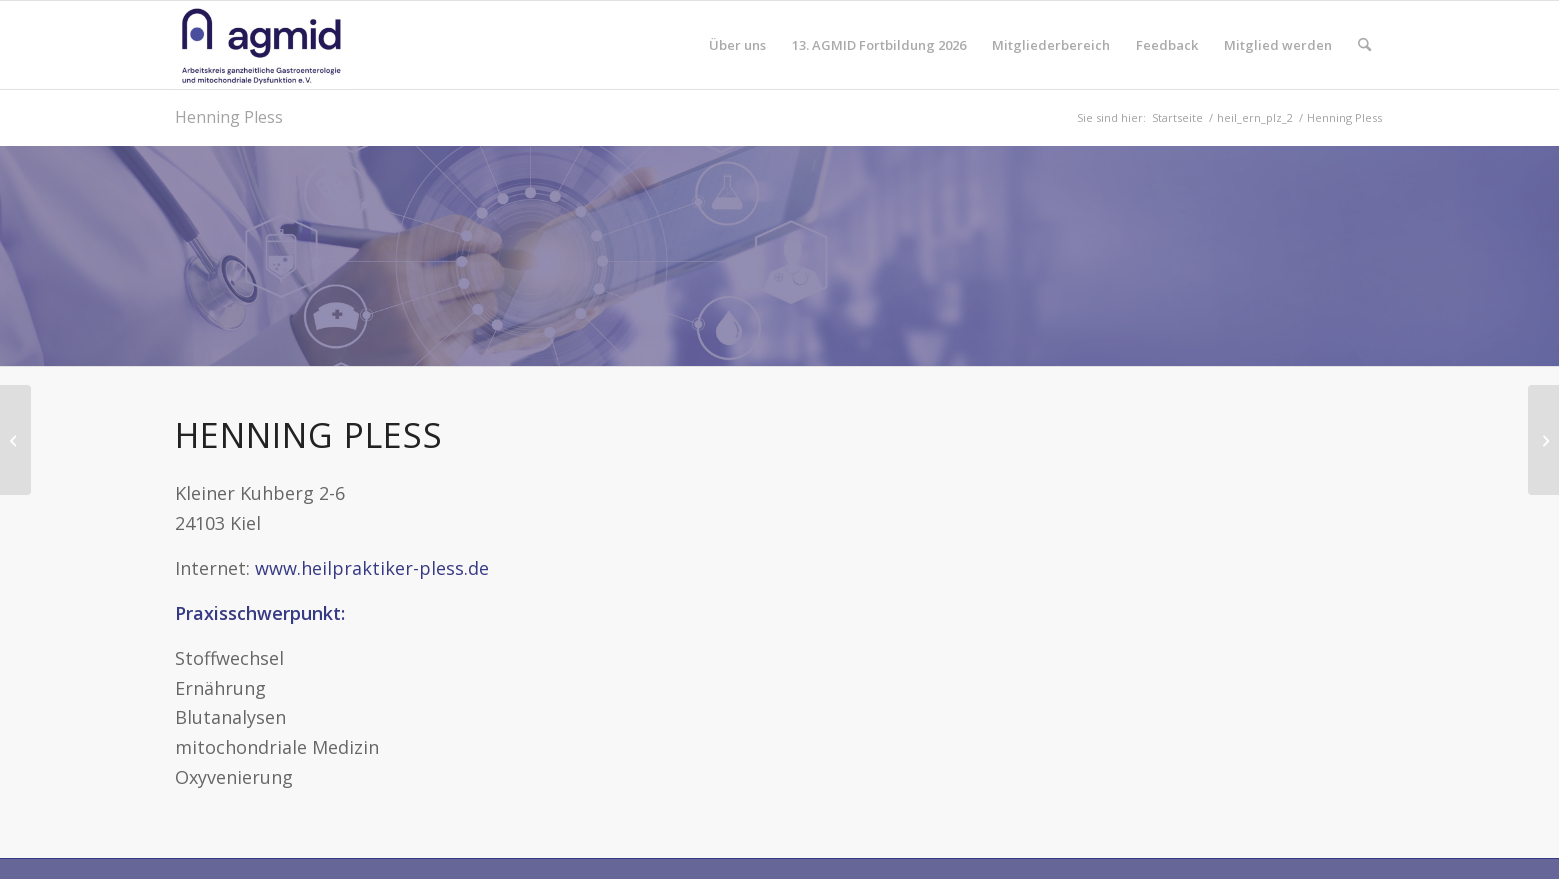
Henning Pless (229, 117)
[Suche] (1364, 45)
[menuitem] (737, 45)
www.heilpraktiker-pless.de (372, 568)
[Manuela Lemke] (1543, 440)
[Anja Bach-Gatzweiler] (15, 440)
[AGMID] (262, 45)
